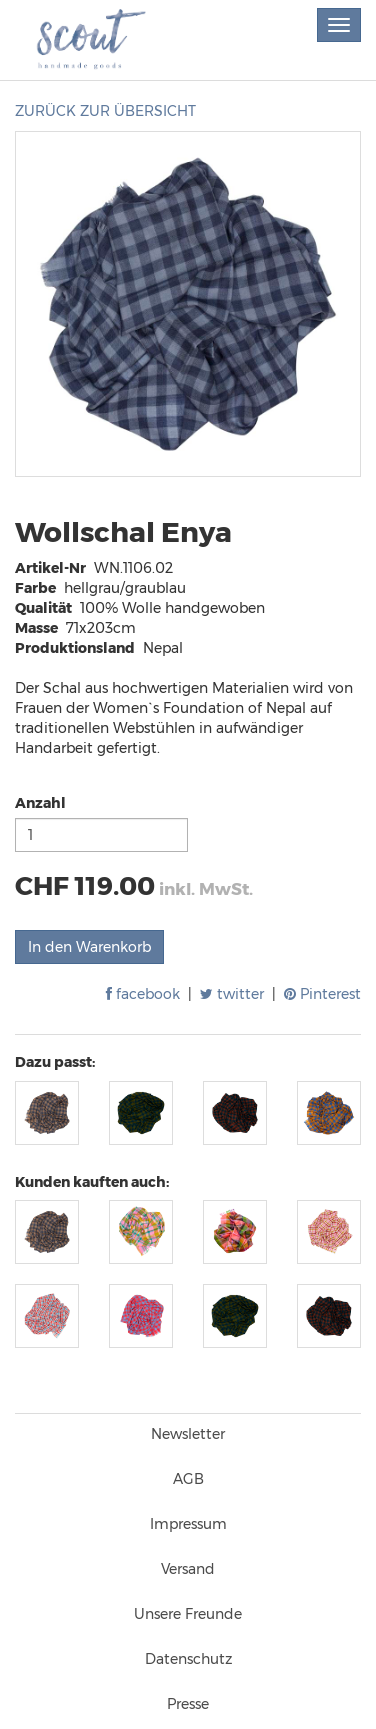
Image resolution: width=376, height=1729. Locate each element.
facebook (143, 994)
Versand (188, 1569)
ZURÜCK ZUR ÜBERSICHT (105, 111)
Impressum (188, 1524)
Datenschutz (188, 1659)
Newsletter (188, 1434)
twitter (232, 994)
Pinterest (322, 994)
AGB (188, 1479)
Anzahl (40, 803)
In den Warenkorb (89, 947)
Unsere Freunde (188, 1614)
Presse (188, 1704)
